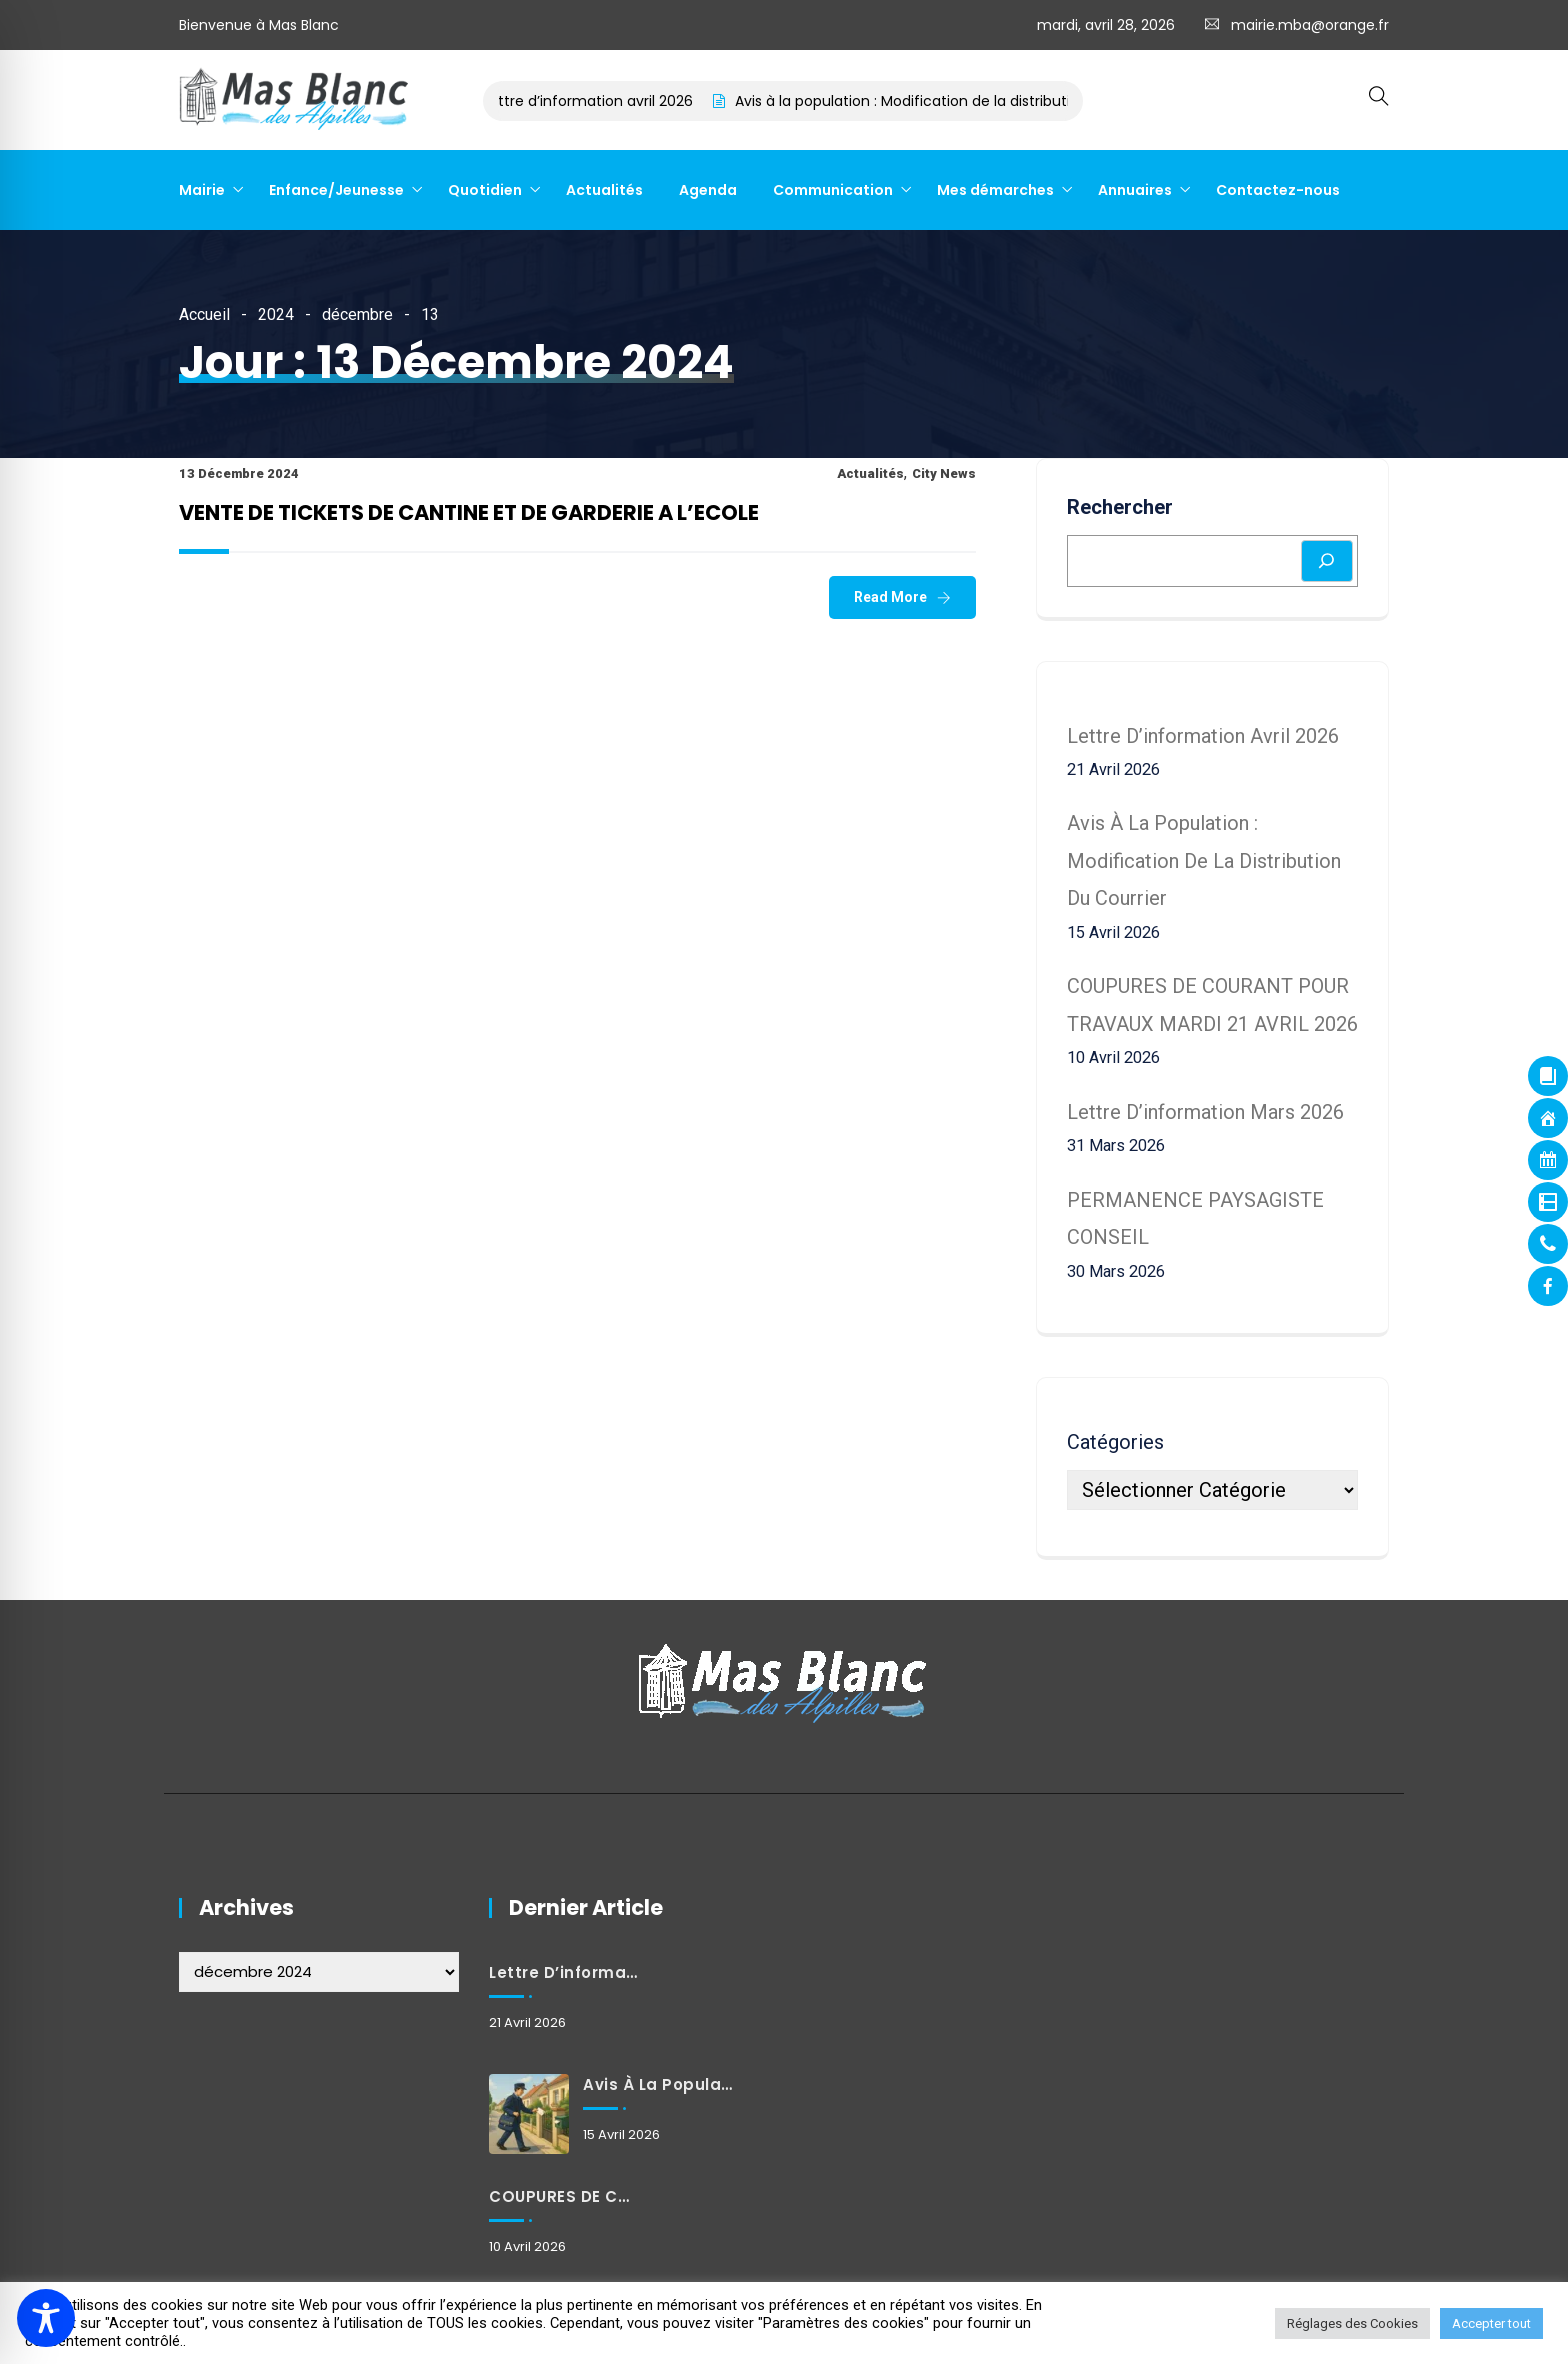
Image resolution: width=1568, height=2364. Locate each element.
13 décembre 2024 (239, 473)
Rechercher (1120, 507)
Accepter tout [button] (1491, 2323)
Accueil (204, 314)
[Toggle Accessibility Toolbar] (46, 2318)
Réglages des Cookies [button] (1352, 2323)
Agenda (708, 190)
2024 (276, 314)
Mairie (202, 190)
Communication (833, 190)
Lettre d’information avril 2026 (600, 101)
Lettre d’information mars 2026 (1205, 1112)
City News (944, 473)
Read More (890, 597)
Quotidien (485, 190)
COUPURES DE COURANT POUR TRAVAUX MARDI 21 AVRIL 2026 (565, 2196)
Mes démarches (995, 190)
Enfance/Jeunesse (336, 190)
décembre (357, 314)
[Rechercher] (1327, 561)
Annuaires (1135, 190)
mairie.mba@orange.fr (1310, 25)
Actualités (604, 190)
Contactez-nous (1278, 190)
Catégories (1115, 1442)
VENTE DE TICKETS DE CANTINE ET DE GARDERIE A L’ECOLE (469, 512)
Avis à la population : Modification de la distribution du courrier (963, 101)
